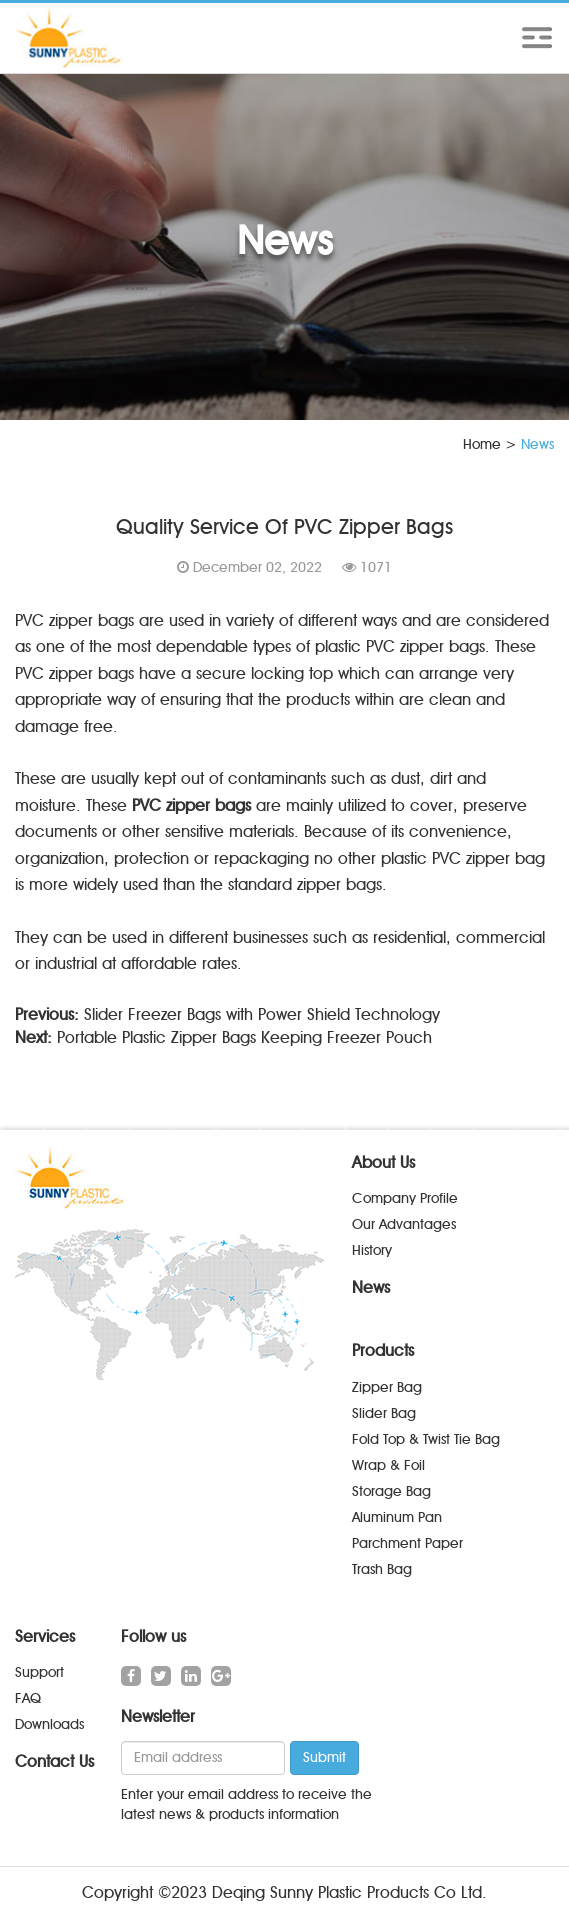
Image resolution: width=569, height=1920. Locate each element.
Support (39, 1672)
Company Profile (405, 1198)
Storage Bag (391, 1491)
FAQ (28, 1698)
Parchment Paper (407, 1543)
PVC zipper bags (191, 805)
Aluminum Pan (397, 1517)
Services (45, 1636)
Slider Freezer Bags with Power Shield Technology (262, 1014)
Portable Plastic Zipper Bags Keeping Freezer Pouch (244, 1037)
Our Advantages (404, 1224)
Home (482, 444)
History (372, 1250)
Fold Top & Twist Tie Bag (426, 1439)
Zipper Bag (387, 1387)
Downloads (49, 1724)
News (371, 1287)
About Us (383, 1162)
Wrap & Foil (388, 1465)
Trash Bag (382, 1569)
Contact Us (54, 1761)
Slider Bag (384, 1413)
